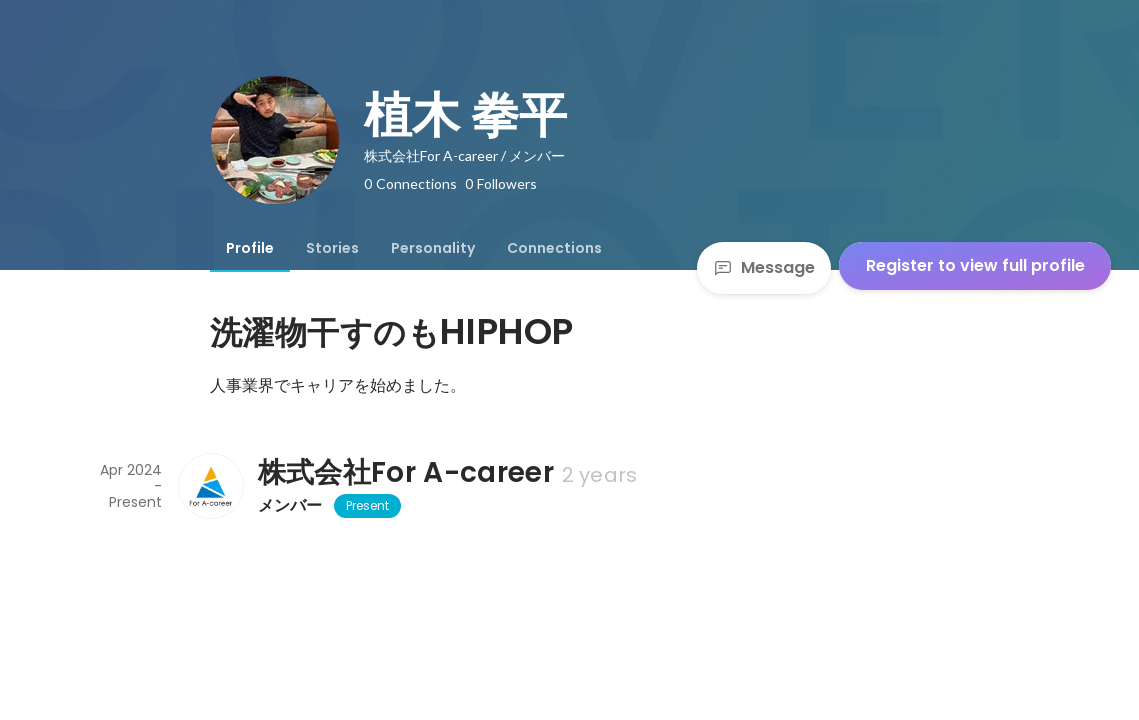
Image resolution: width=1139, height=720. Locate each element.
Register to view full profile (975, 265)
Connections (554, 248)
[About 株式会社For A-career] (210, 486)
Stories (332, 248)
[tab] (250, 248)
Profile (250, 248)
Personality (433, 248)
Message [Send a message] (764, 267)
